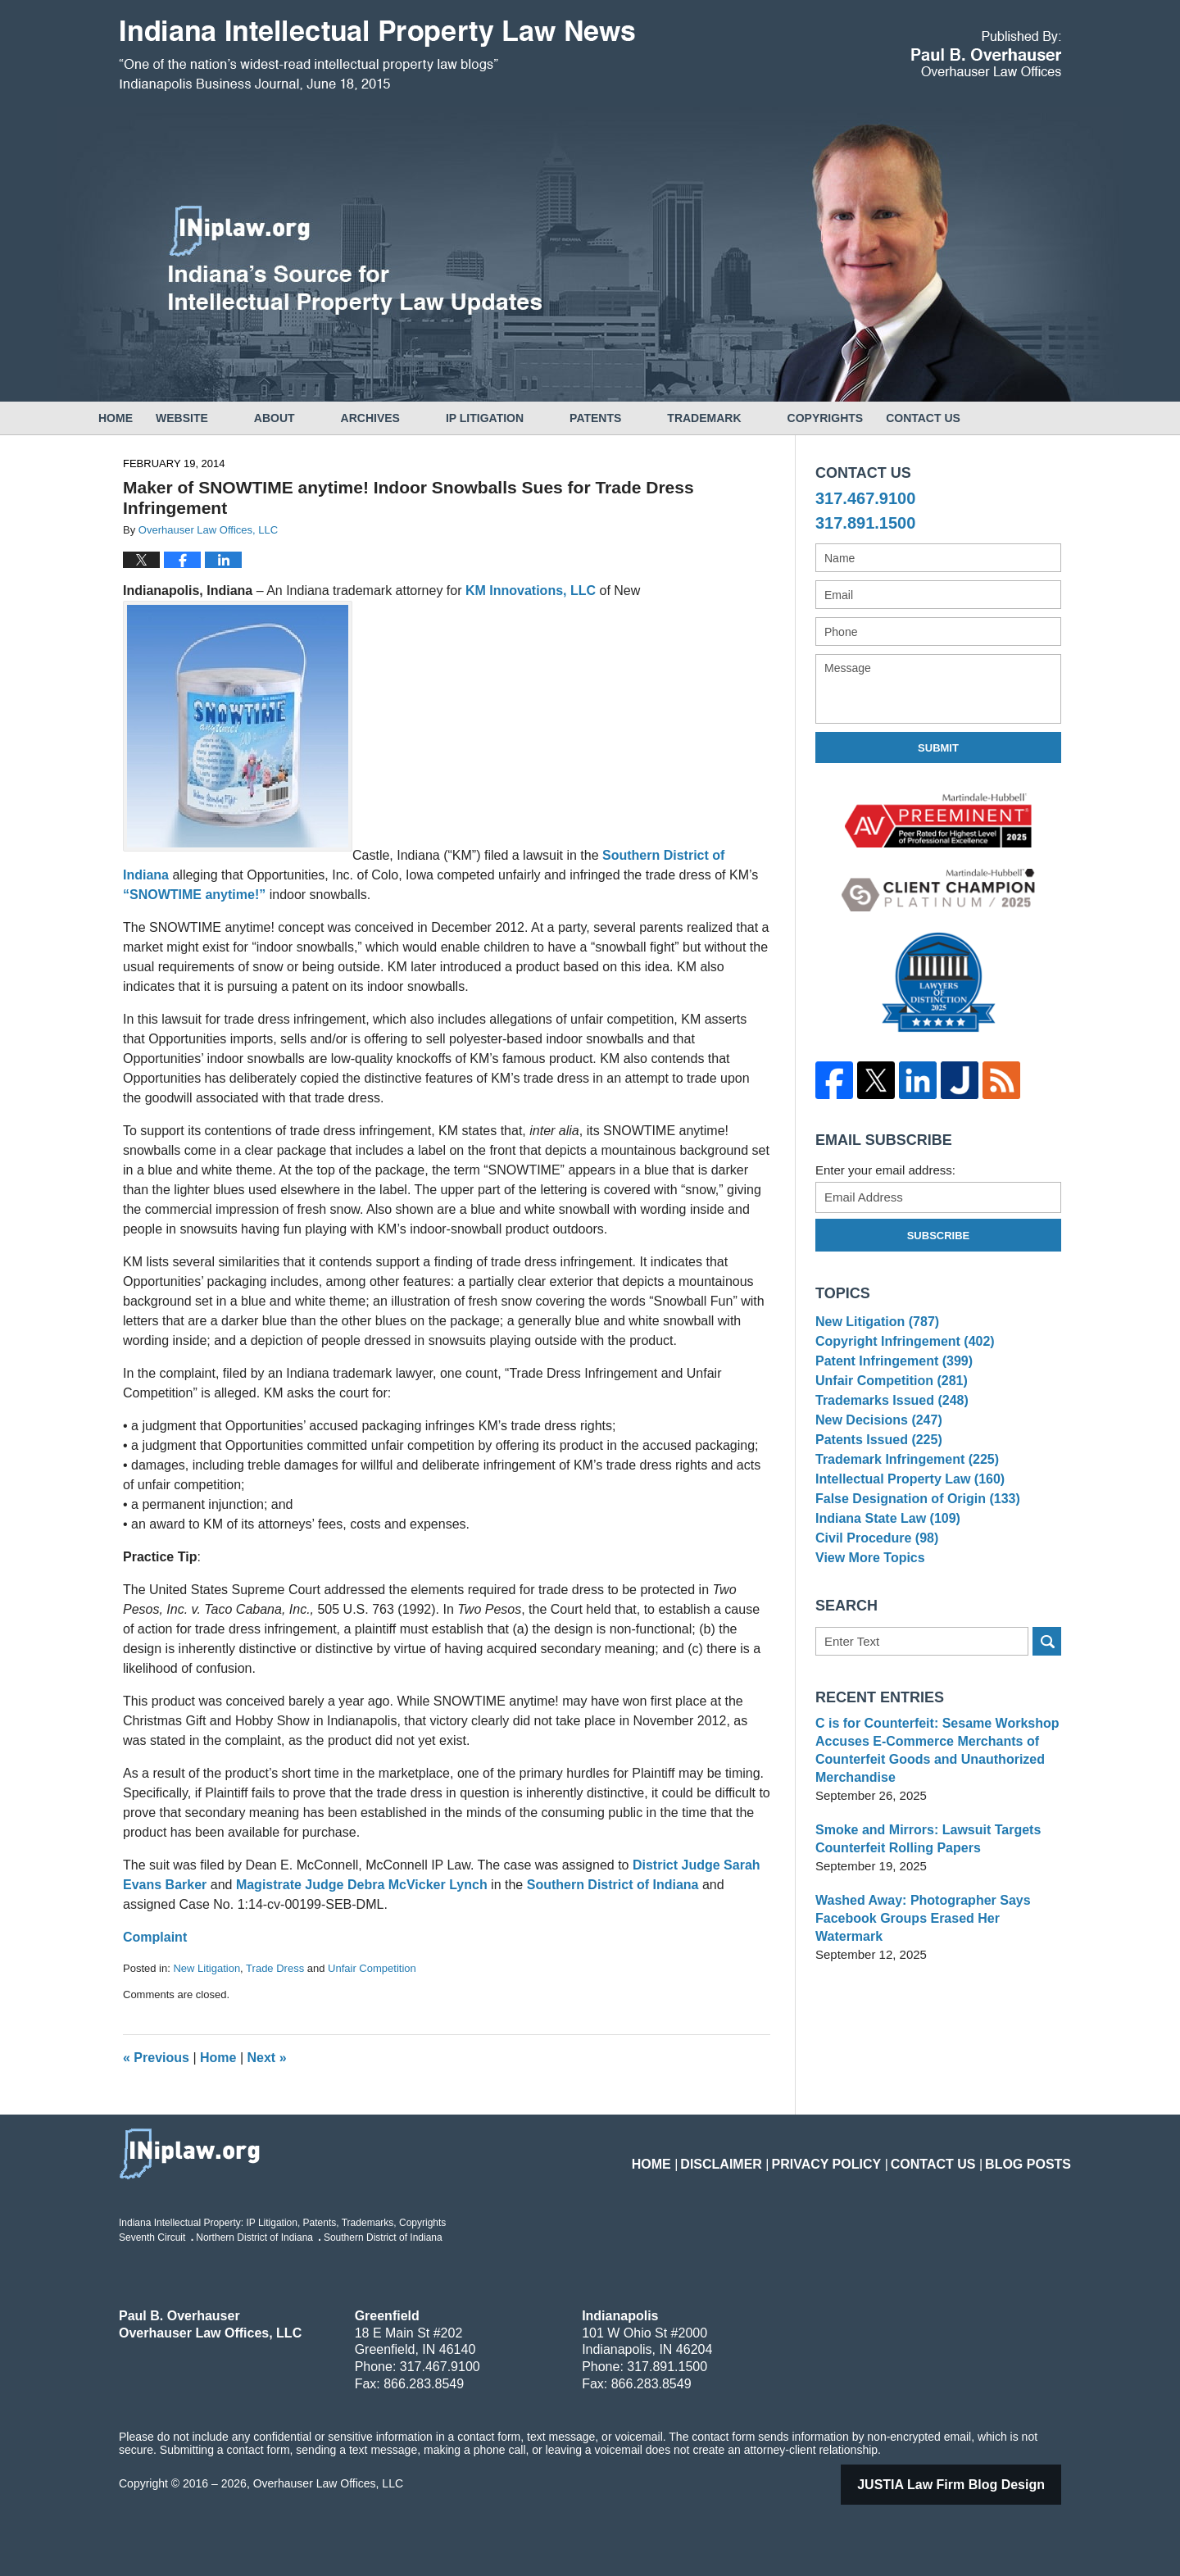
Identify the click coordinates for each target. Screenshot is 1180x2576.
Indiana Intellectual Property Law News (377, 55)
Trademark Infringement (901, 1501)
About (320, 418)
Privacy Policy (858, 2154)
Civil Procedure (873, 1602)
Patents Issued (874, 1476)
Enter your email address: (885, 1170)
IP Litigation (531, 418)
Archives (416, 418)
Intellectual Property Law (904, 1526)
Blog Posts (1034, 2154)
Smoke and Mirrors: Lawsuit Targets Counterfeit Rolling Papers (921, 1911)
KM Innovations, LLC (532, 590)
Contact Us (992, 418)
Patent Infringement (889, 1375)
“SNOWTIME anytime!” (196, 895)
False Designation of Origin (911, 1551)
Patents (641, 418)
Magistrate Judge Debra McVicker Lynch (363, 1885)
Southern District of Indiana (613, 1885)
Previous (156, 2058)
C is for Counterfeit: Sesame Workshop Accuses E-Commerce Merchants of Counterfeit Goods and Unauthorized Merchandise (929, 1822)
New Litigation (206, 1968)
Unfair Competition (372, 1968)
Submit (938, 748)
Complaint (155, 1937)
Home (138, 418)
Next (267, 2058)
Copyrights (871, 418)
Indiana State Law (883, 1576)
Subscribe (938, 1235)
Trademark (750, 418)
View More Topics (866, 1626)
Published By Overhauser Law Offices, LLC (986, 53)
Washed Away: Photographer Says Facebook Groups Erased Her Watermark (935, 1981)
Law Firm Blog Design (972, 2485)
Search (1046, 1713)
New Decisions (874, 1450)
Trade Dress (275, 1968)
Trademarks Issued (887, 1425)
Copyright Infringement (899, 1349)
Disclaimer (767, 2154)
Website (228, 418)
